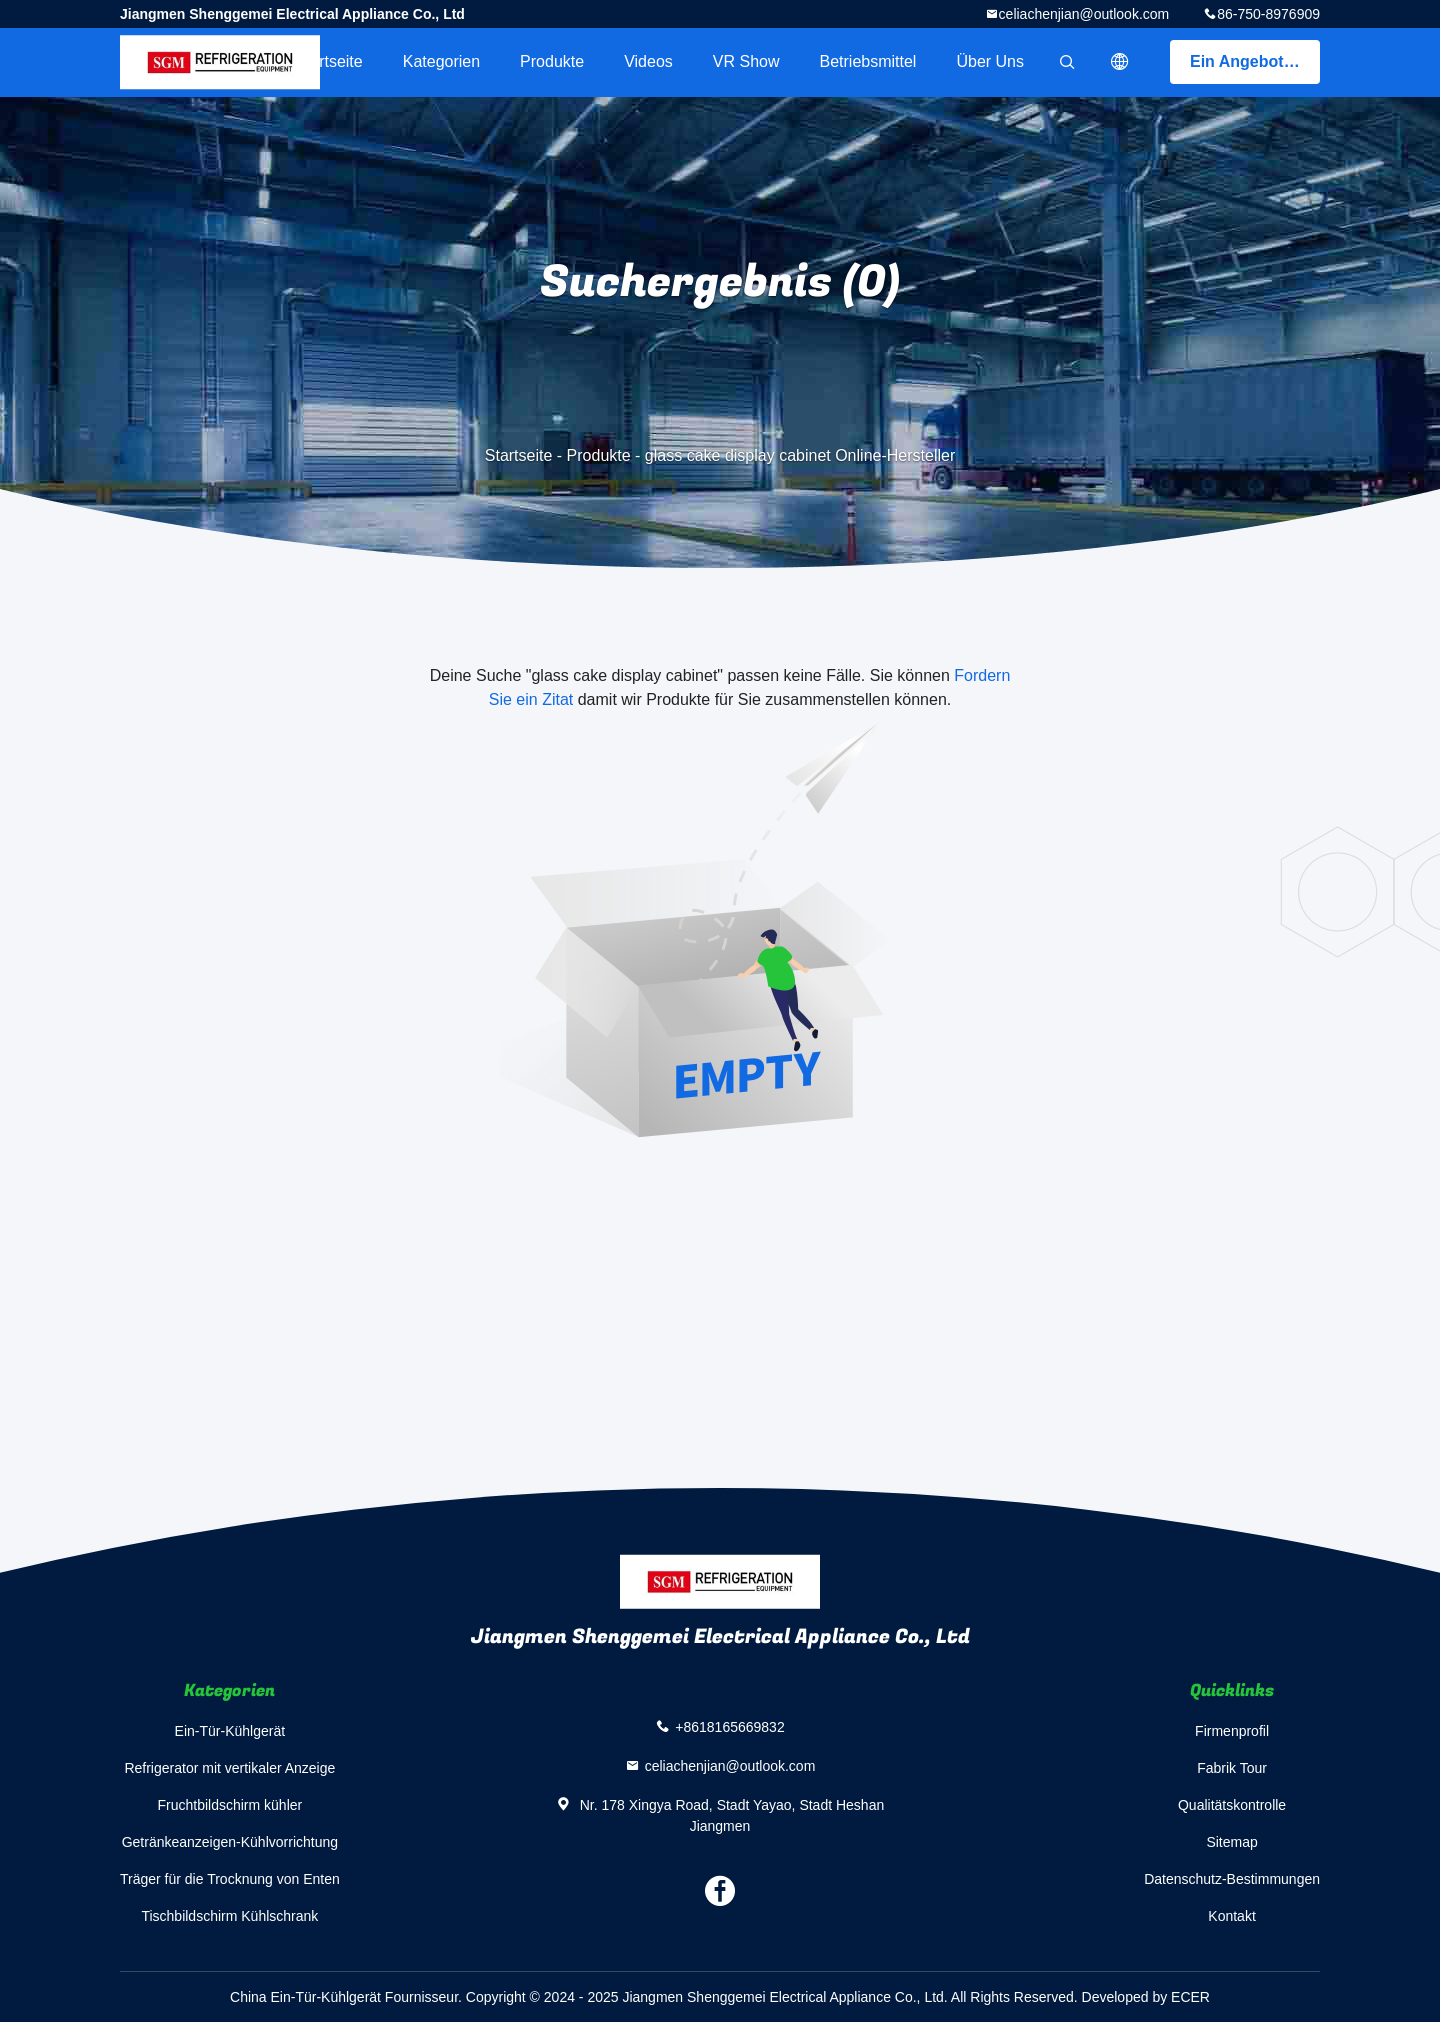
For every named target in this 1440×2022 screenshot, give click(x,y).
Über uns (990, 61)
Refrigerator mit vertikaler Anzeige (229, 1768)
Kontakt (1231, 1916)
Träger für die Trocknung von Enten (230, 1879)
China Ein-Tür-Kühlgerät (305, 1997)
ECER (1190, 1997)
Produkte (552, 61)
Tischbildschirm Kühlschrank (229, 1916)
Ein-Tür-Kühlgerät (230, 1731)
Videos (648, 61)
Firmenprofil (1232, 1731)
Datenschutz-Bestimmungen (1232, 1879)
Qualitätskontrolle (1232, 1805)
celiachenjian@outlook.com (1084, 14)
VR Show (746, 61)
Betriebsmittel (868, 61)
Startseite (329, 61)
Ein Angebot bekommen (1255, 61)
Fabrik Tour (1232, 1768)
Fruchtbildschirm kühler (230, 1805)
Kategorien (441, 61)
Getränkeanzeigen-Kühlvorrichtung (230, 1842)
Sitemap (1231, 1842)
